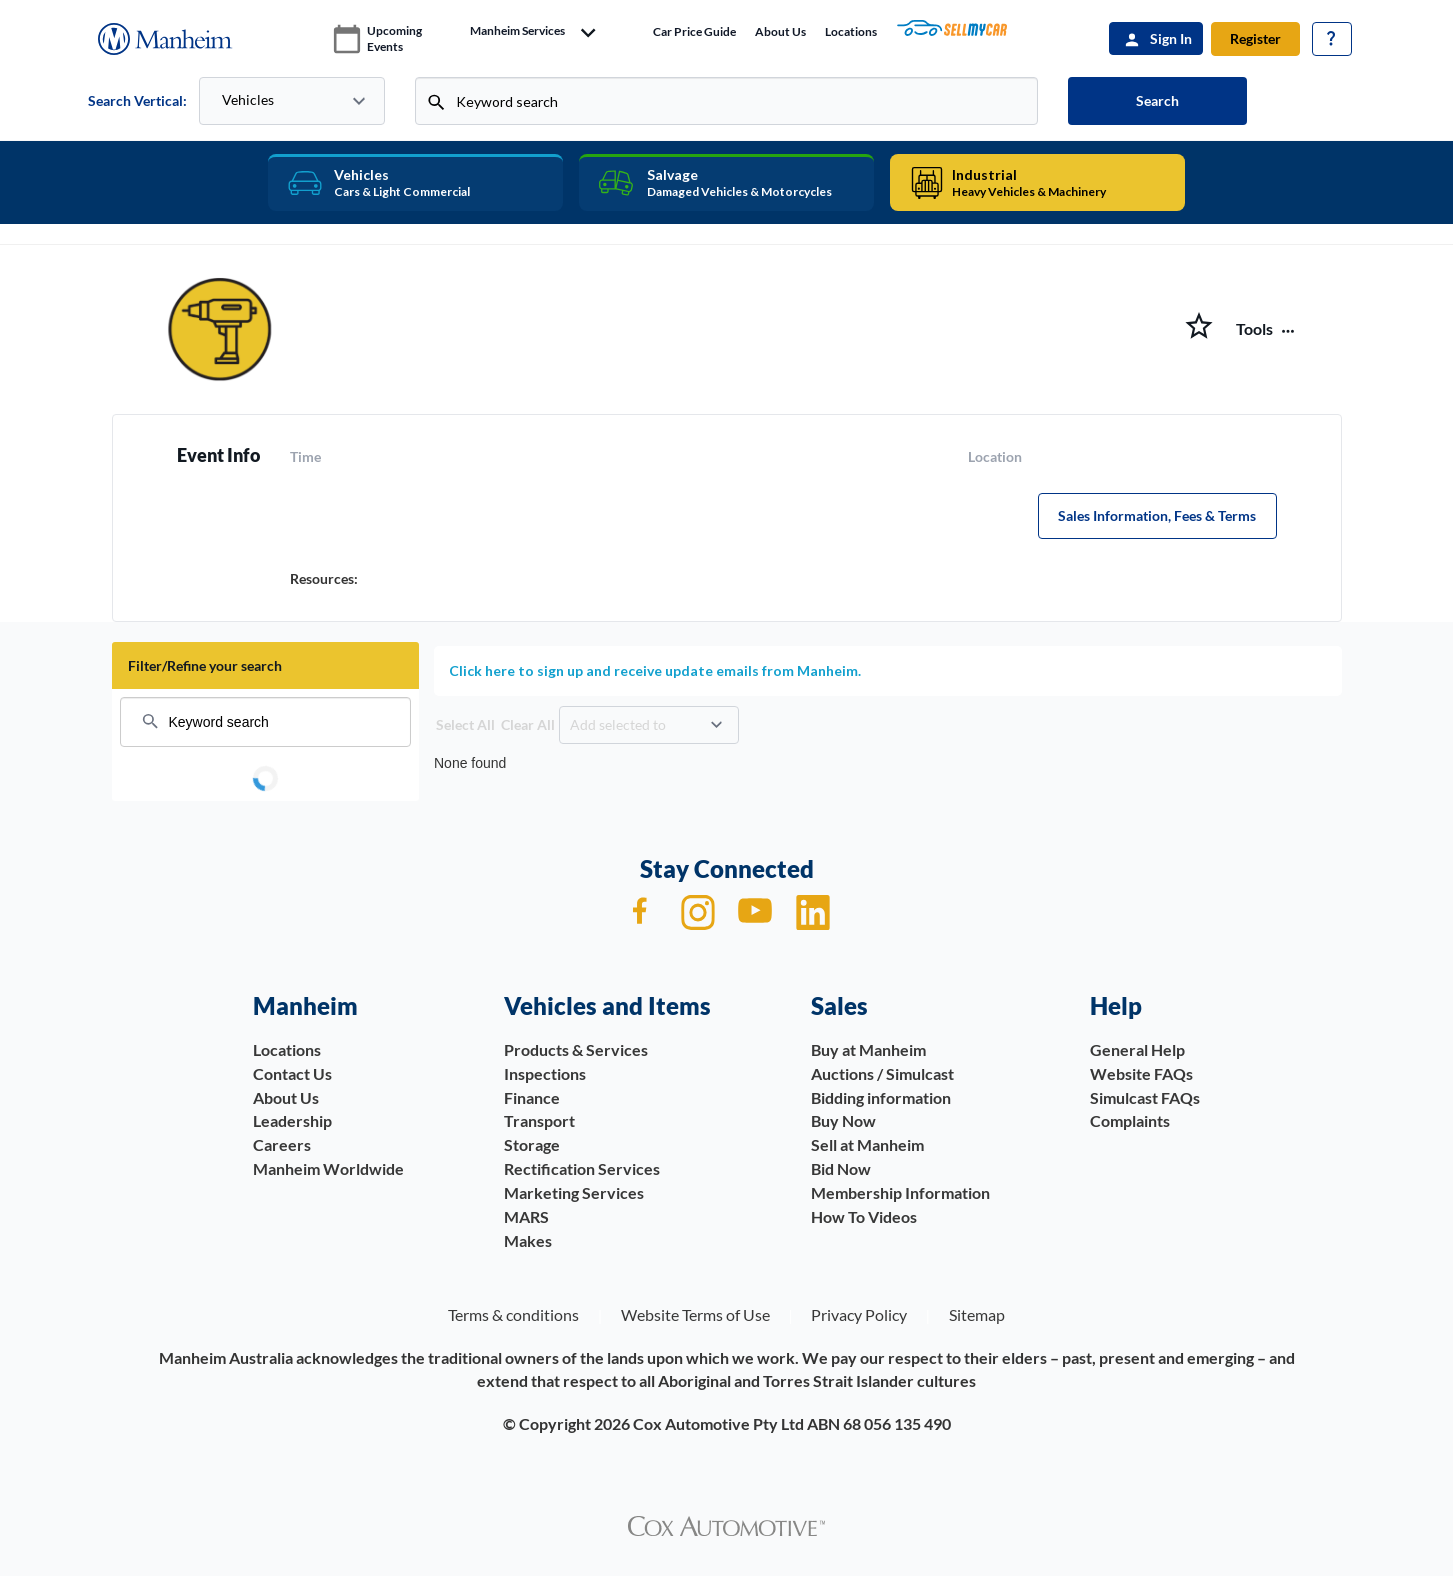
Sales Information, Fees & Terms (1157, 515)
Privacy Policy (859, 1314)
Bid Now (841, 1168)
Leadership (292, 1120)
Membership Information (900, 1192)
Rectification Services (582, 1168)
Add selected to (618, 724)
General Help (1137, 1049)
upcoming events (394, 38)
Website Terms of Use (695, 1314)
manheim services (517, 31)
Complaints (1130, 1120)
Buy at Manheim (868, 1049)
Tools (1254, 329)
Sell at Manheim (867, 1144)
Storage (532, 1144)
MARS (526, 1216)
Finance (532, 1097)
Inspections (545, 1073)
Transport (539, 1120)
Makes (528, 1240)
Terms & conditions (513, 1314)
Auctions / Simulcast (882, 1073)
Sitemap (977, 1314)
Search (1157, 100)
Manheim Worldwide (328, 1168)
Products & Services (576, 1049)
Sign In (1171, 38)
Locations (851, 31)
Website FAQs (1141, 1073)
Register (1255, 38)
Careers (282, 1144)
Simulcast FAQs (1145, 1097)
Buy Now (843, 1120)
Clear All (528, 724)
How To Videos (864, 1216)
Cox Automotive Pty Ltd (718, 1423)
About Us (780, 31)
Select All (465, 724)
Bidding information (881, 1097)
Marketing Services (574, 1192)
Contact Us (292, 1073)
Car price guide (694, 31)
